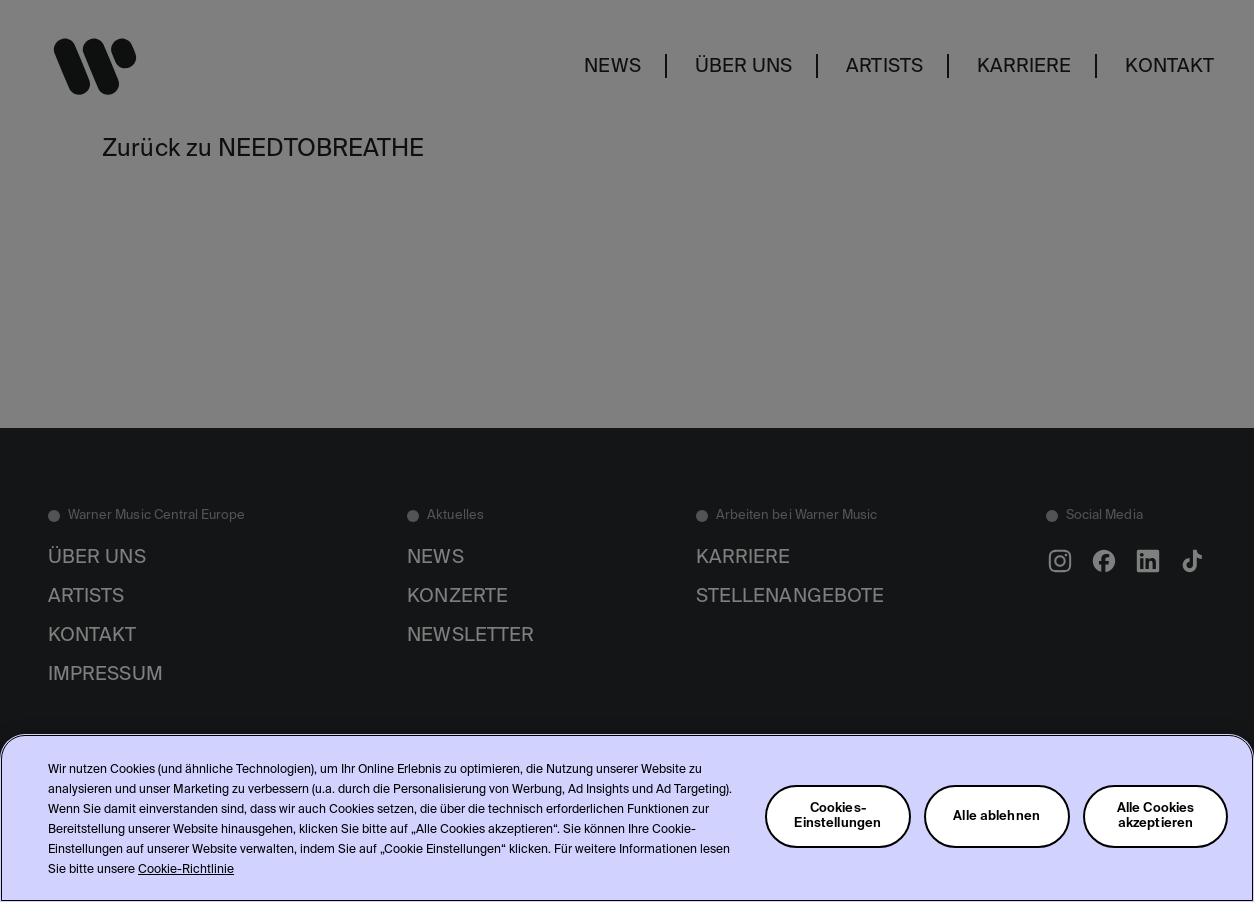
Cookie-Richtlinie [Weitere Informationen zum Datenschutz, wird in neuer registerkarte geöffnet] (186, 870)
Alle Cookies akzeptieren (1156, 816)
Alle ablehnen (996, 816)
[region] (627, 818)
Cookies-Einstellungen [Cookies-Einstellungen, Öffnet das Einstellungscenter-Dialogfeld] (837, 816)
